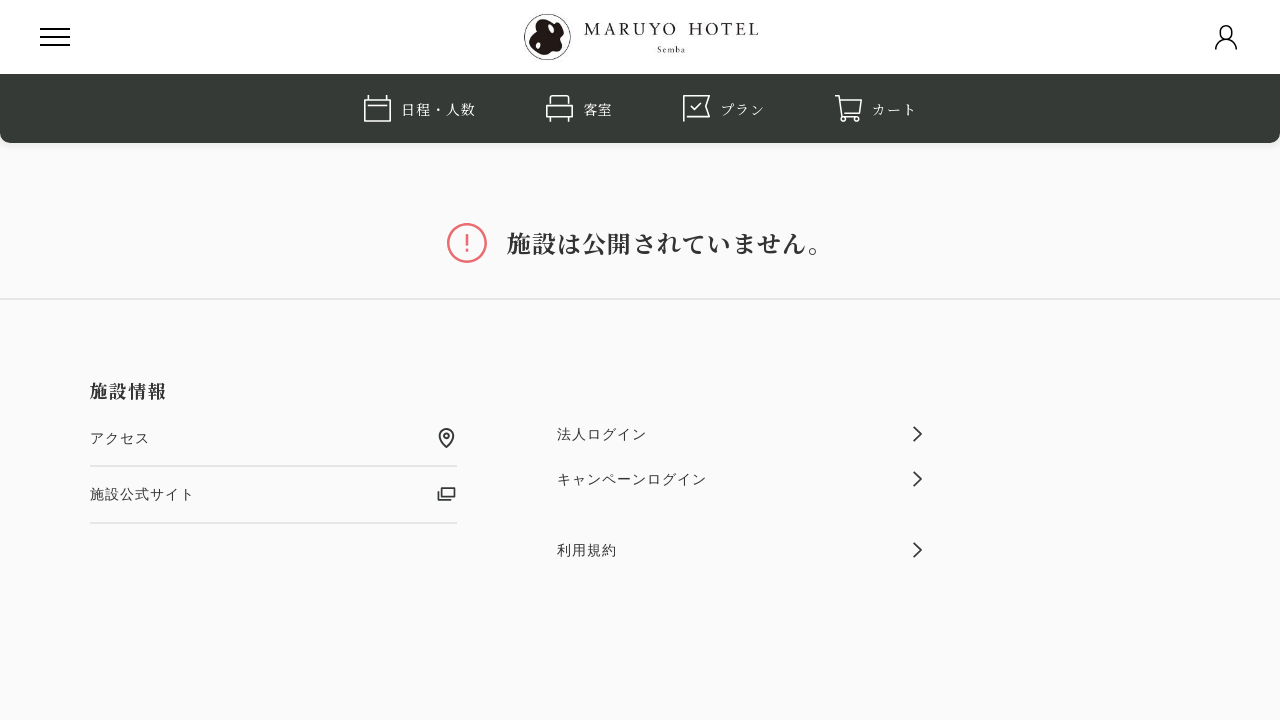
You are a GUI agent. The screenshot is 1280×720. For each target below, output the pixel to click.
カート (876, 108)
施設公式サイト (273, 494)
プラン (724, 108)
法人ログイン (740, 434)
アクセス (273, 438)
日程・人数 (420, 108)
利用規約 (740, 550)
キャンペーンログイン (740, 479)
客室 (579, 108)
